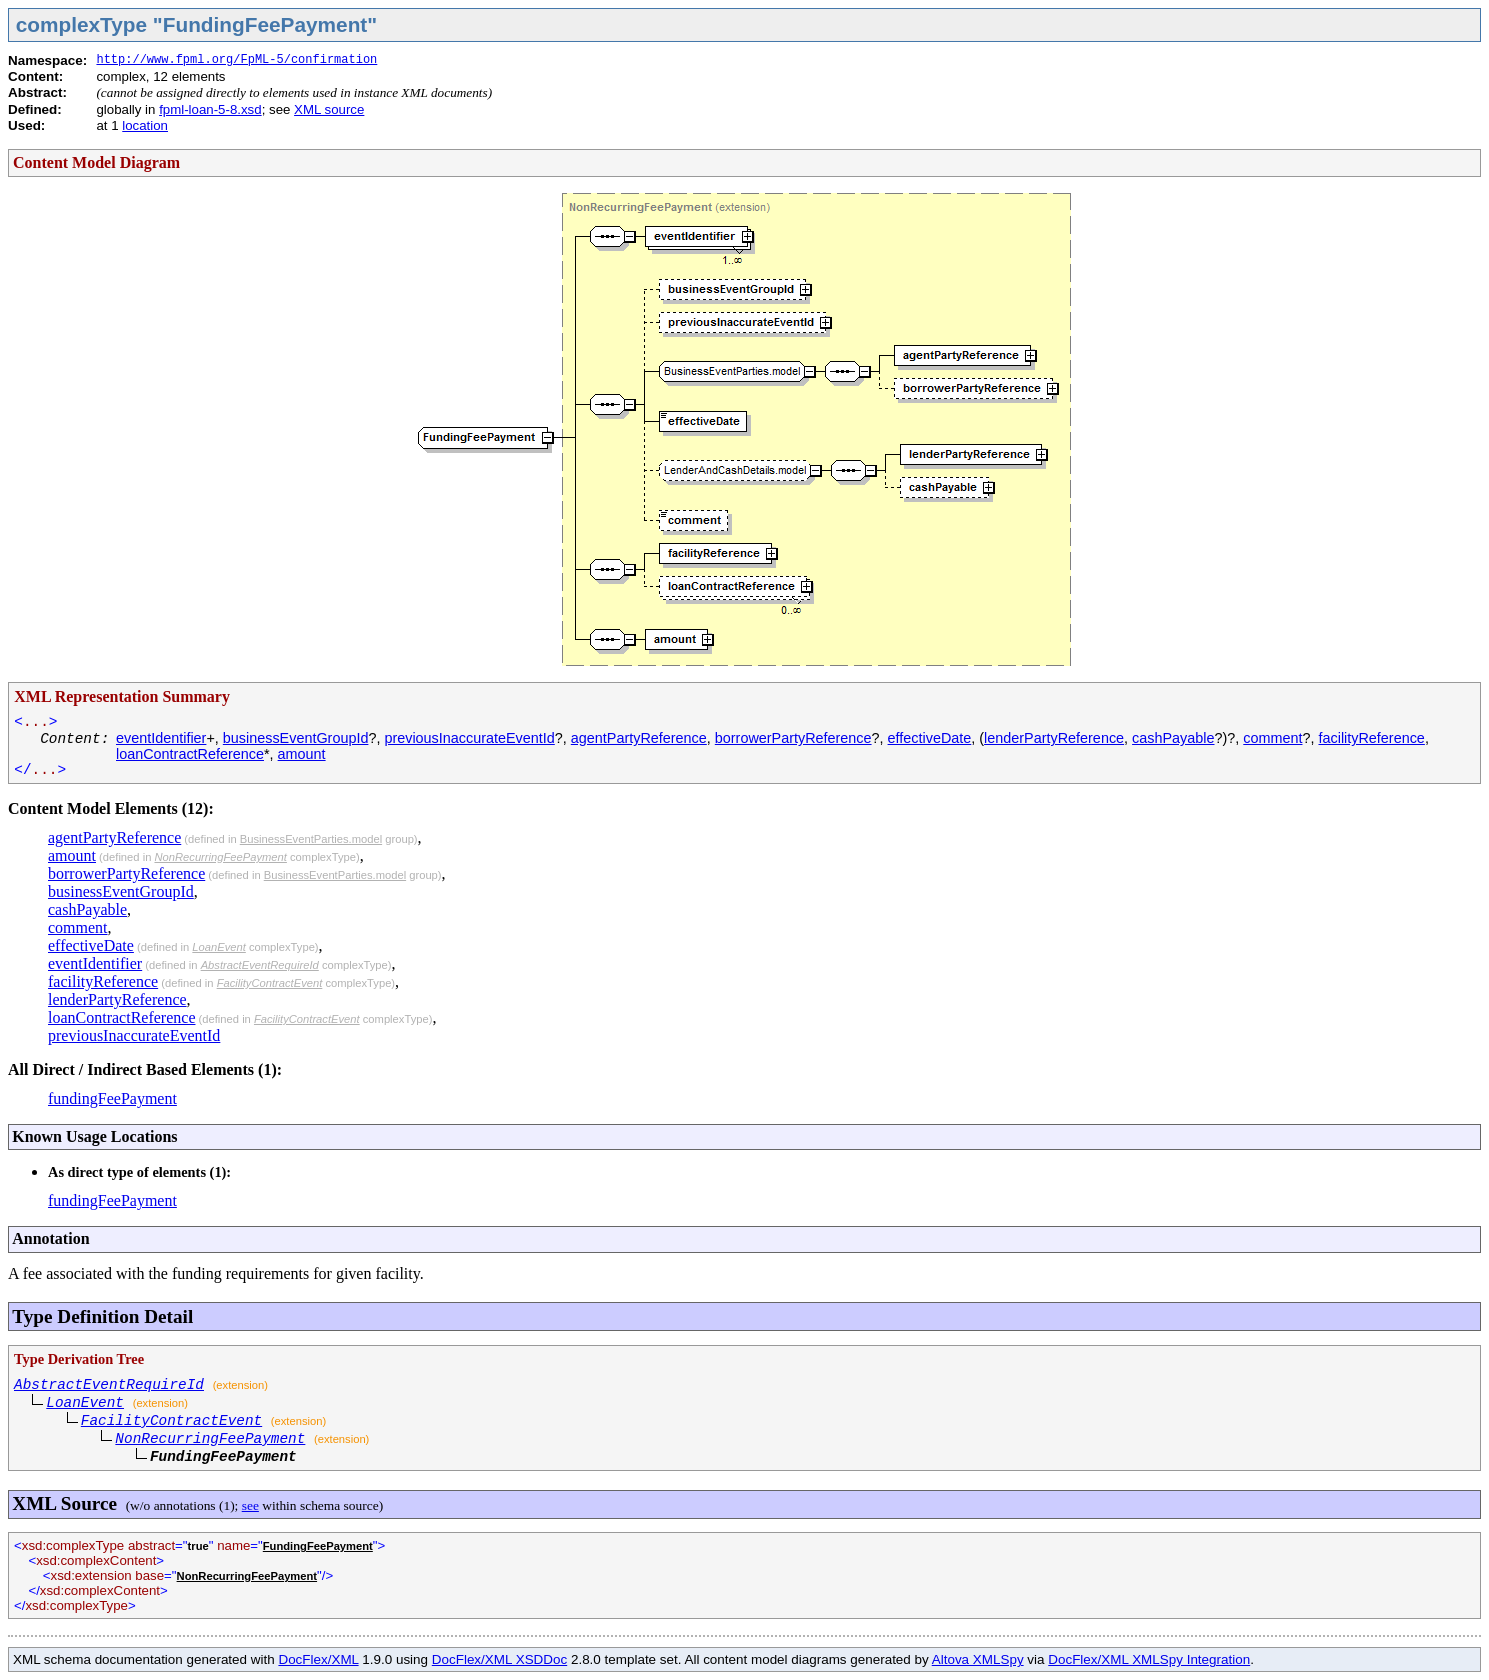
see (250, 1505)
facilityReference (1371, 738)
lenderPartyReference (1054, 738)
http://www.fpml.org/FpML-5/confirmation (236, 60)
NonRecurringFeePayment (220, 857)
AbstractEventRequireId (260, 965)
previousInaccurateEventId (469, 738)
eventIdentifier (161, 738)
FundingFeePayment (318, 1546)
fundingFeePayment (112, 1098)
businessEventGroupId (296, 738)
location (145, 125)
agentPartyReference (639, 738)
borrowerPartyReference (793, 738)
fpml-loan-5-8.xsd (210, 109)
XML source (329, 109)
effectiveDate (930, 738)
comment (1272, 738)
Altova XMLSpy (978, 1659)
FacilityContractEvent (270, 983)
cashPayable (1173, 738)
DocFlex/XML (318, 1659)
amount (302, 754)
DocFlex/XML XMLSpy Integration (1149, 1659)
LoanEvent (219, 947)
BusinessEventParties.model (311, 839)
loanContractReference (190, 754)
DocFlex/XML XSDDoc (499, 1659)
